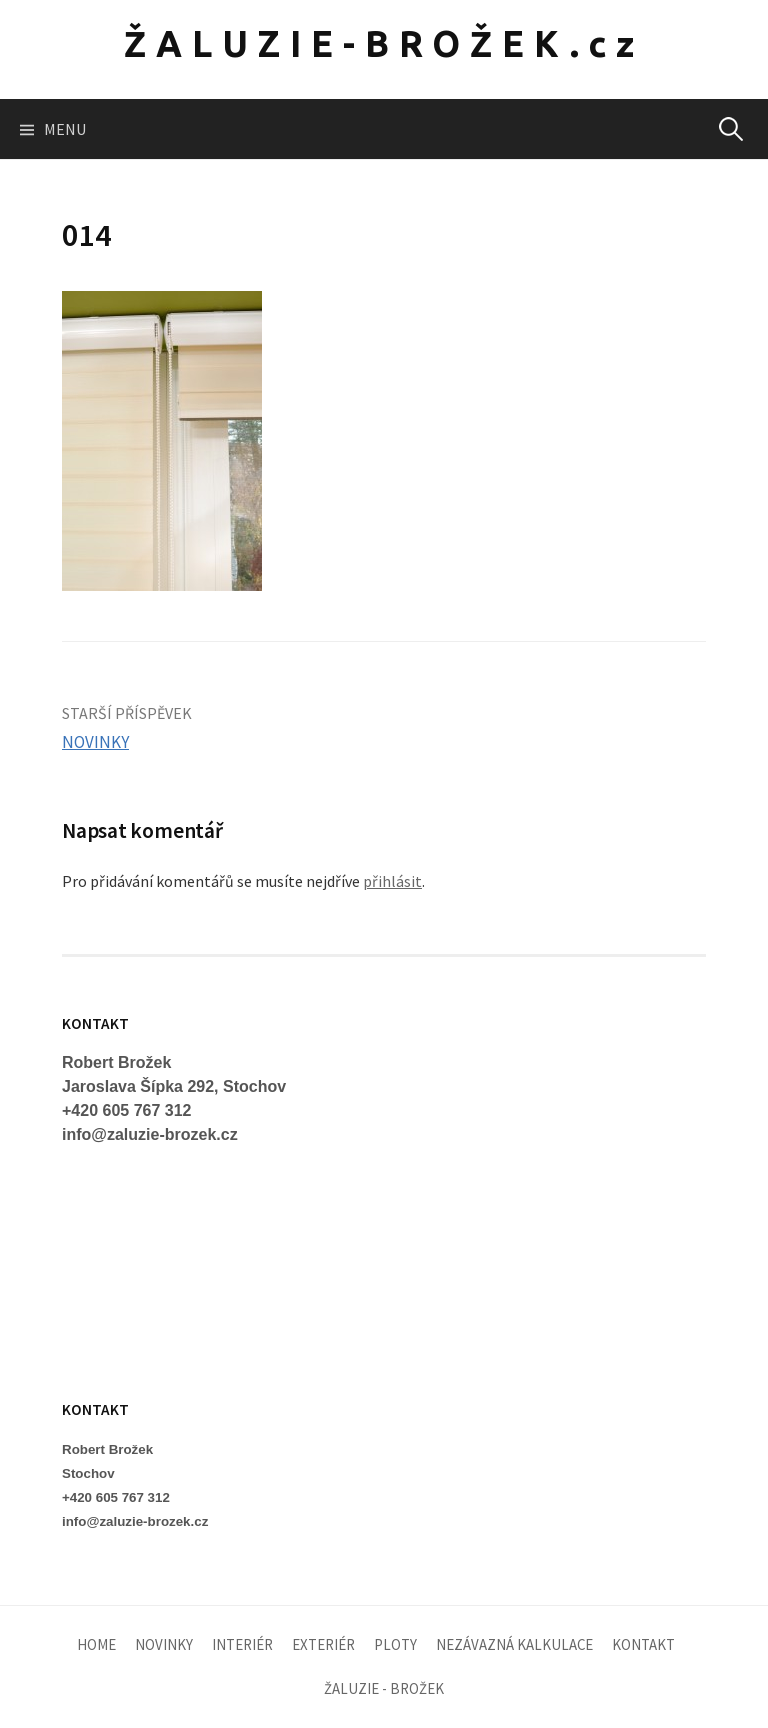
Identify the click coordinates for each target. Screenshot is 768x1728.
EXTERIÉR (323, 1644)
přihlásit (392, 881)
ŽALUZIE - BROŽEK (384, 1688)
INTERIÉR (242, 1644)
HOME (96, 1644)
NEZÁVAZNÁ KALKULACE (514, 1644)
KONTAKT (643, 1644)
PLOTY (395, 1644)
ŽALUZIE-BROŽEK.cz (384, 43)
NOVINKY (95, 742)
